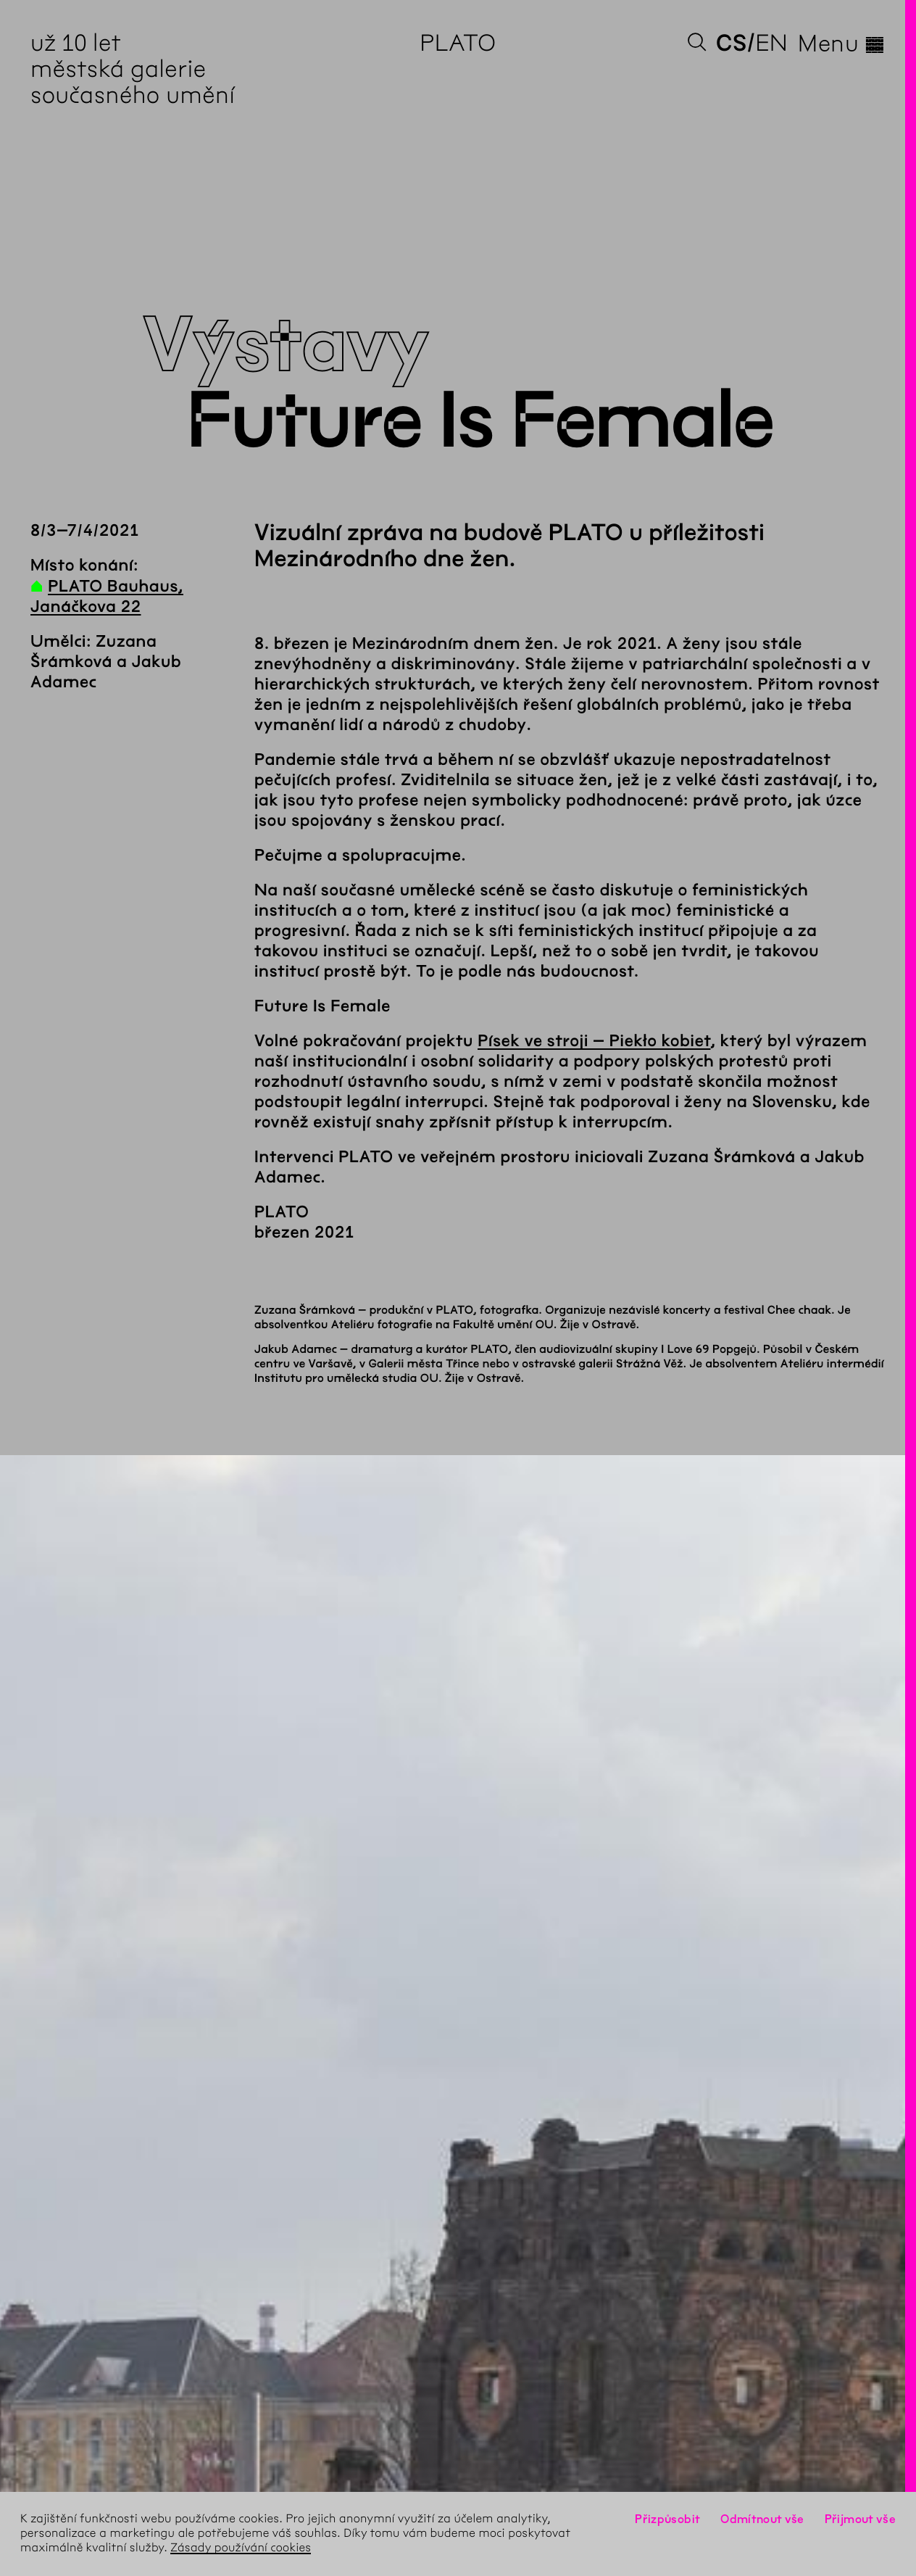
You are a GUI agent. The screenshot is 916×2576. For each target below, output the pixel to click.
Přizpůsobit (667, 2519)
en (771, 43)
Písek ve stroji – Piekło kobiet (594, 1041)
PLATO (458, 43)
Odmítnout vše (762, 2519)
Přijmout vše (860, 2519)
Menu (842, 43)
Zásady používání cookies (240, 2548)
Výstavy (286, 346)
